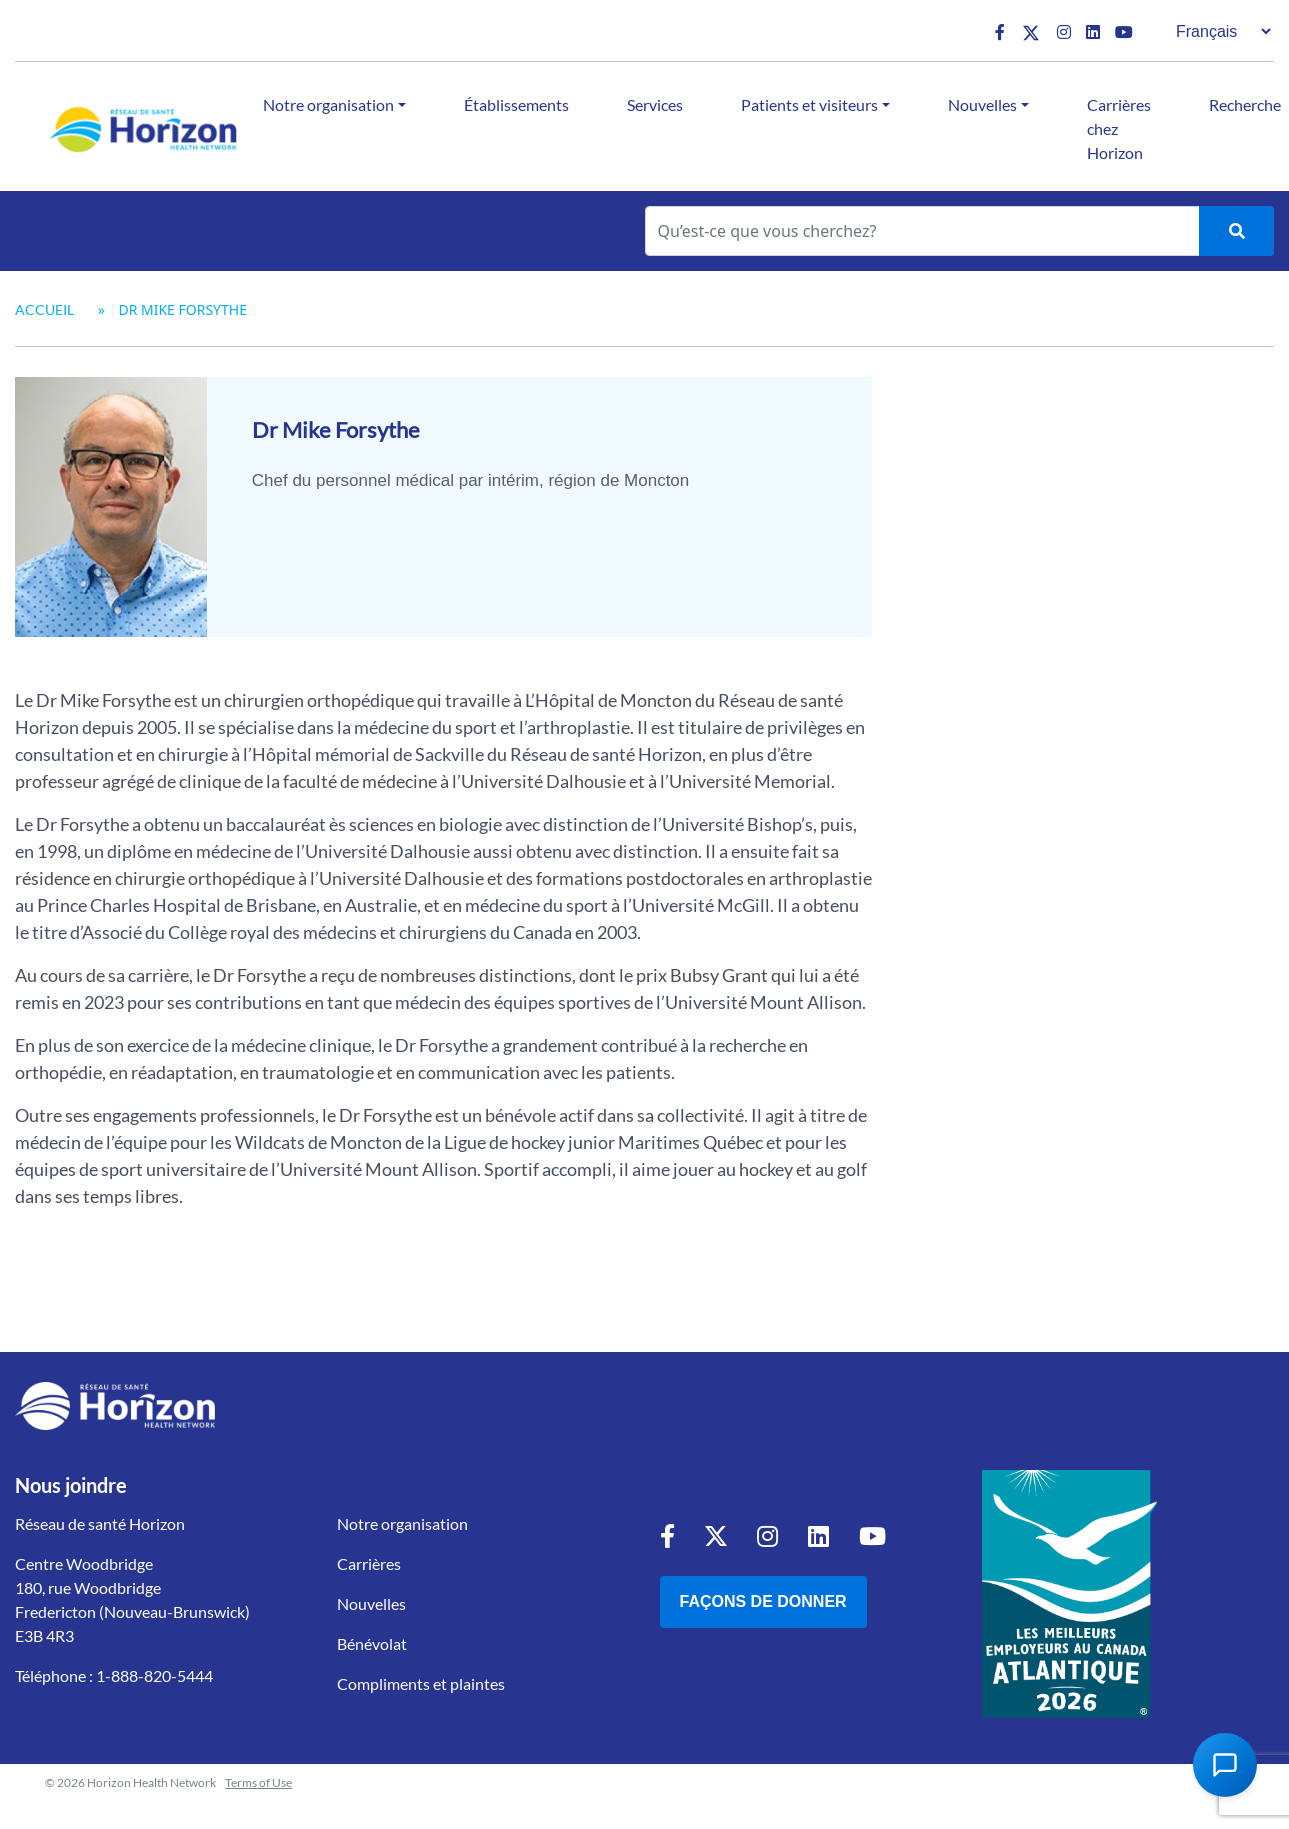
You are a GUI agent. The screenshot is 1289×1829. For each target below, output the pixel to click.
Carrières (369, 1563)
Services (655, 104)
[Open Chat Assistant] (1225, 1765)
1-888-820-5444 (154, 1675)
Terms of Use (258, 1782)
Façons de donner (763, 1601)
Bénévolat (372, 1643)
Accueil (44, 309)
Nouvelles (982, 104)
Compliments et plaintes (421, 1683)
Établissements (516, 104)
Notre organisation (328, 104)
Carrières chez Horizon (1119, 128)
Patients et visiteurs (809, 104)
